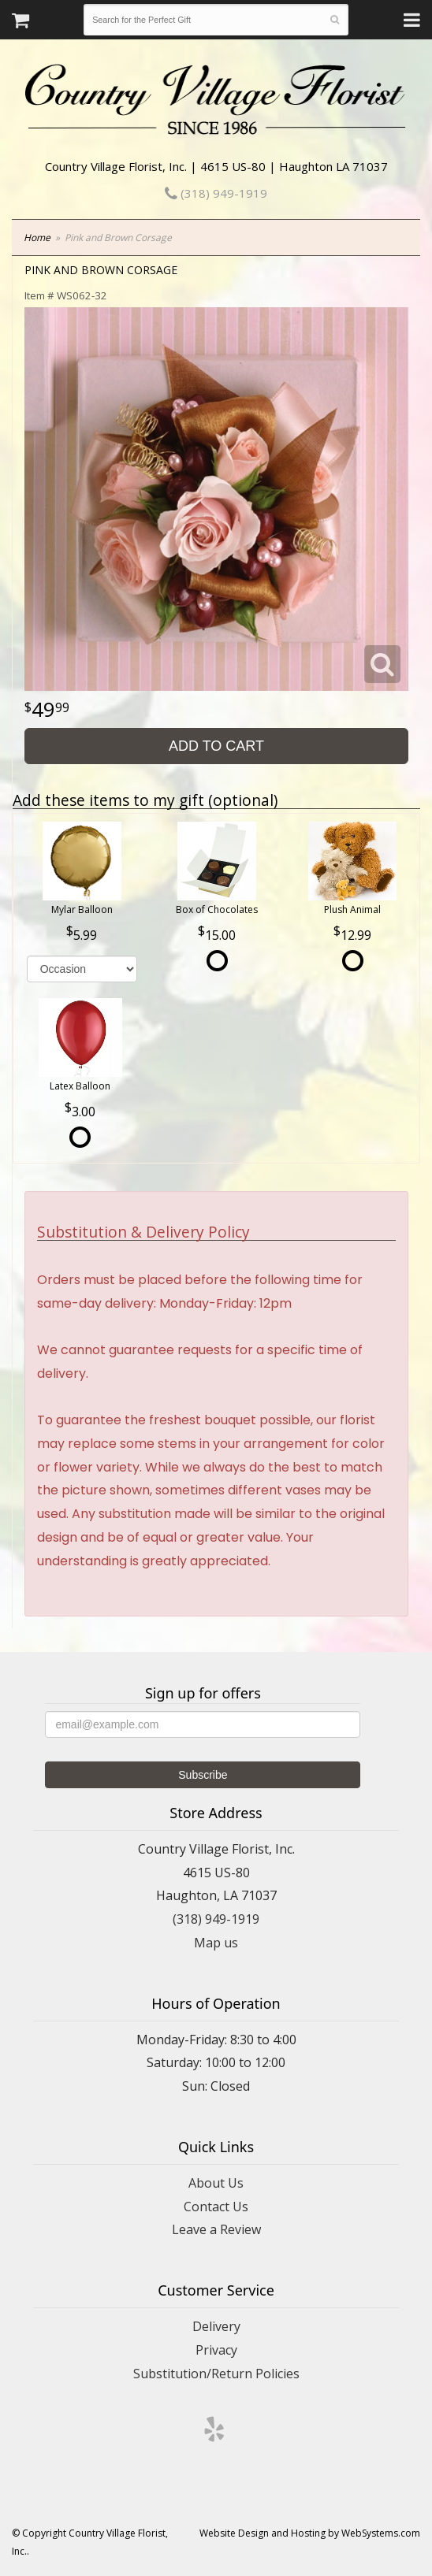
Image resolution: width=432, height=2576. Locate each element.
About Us (216, 2183)
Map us (216, 1942)
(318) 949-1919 (216, 193)
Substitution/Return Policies (216, 2373)
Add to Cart (216, 746)
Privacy (216, 2350)
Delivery (216, 2326)
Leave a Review (216, 2229)
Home (37, 237)
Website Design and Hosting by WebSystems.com (309, 2533)
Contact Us (216, 2206)
